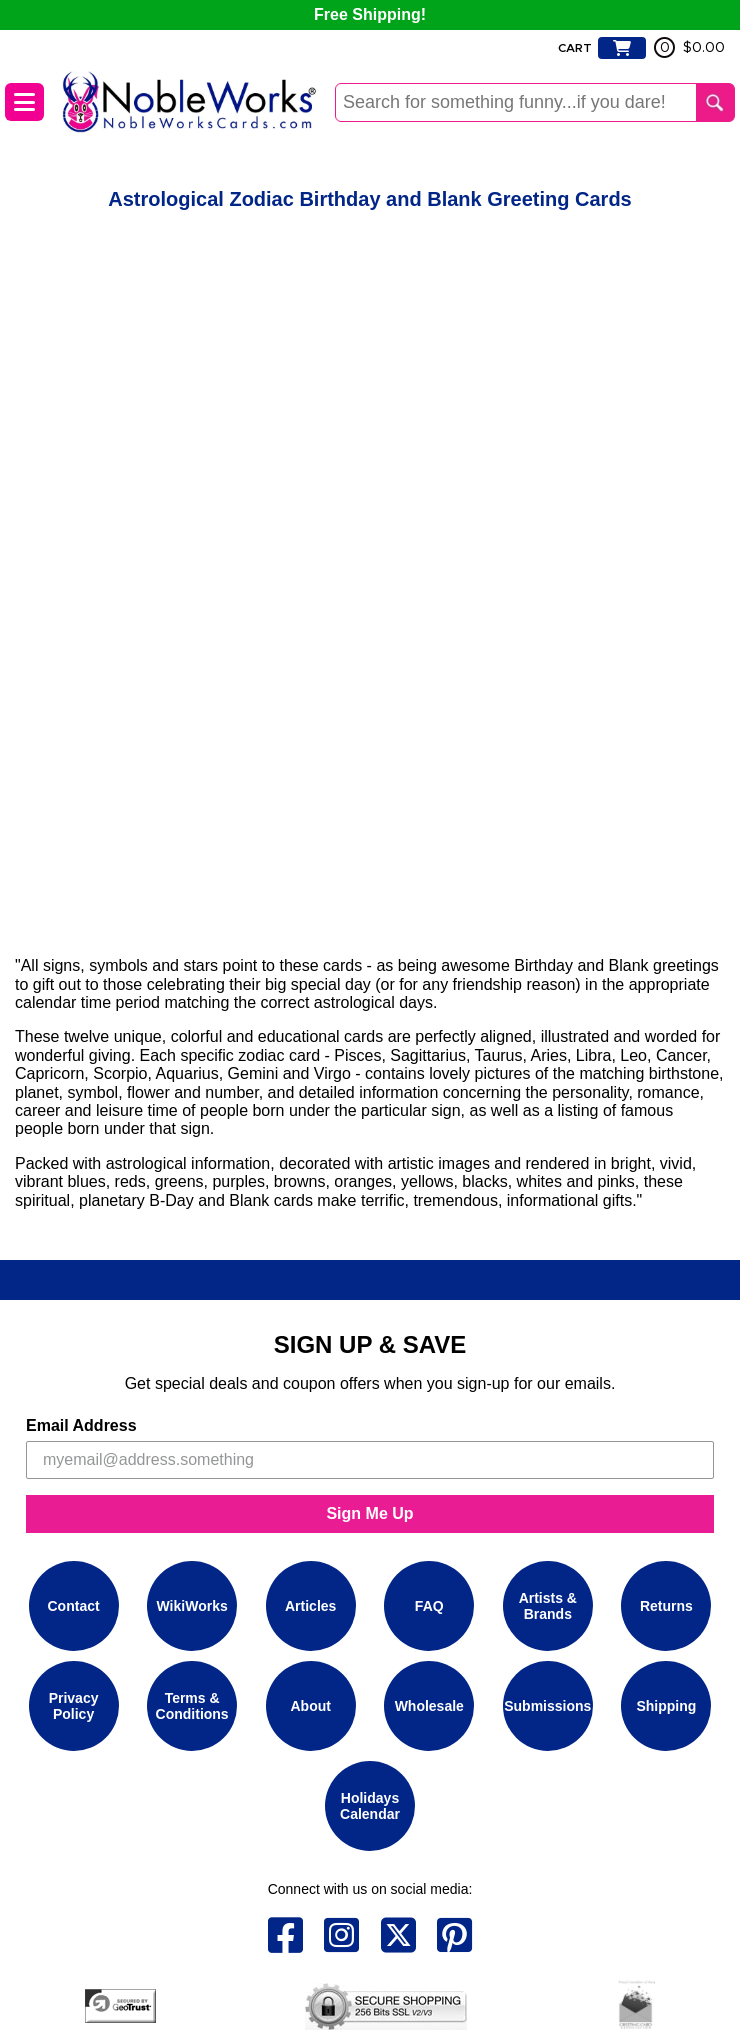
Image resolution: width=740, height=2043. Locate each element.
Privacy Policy (74, 1706)
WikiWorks (192, 1606)
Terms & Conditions (192, 1706)
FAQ (429, 1606)
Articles (310, 1606)
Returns (666, 1606)
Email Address (81, 1425)
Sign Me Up (369, 1513)
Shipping (666, 1706)
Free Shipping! (370, 14)
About (310, 1706)
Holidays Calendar (370, 1806)
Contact (74, 1606)
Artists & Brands (548, 1606)
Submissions (547, 1706)
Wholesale (429, 1706)
